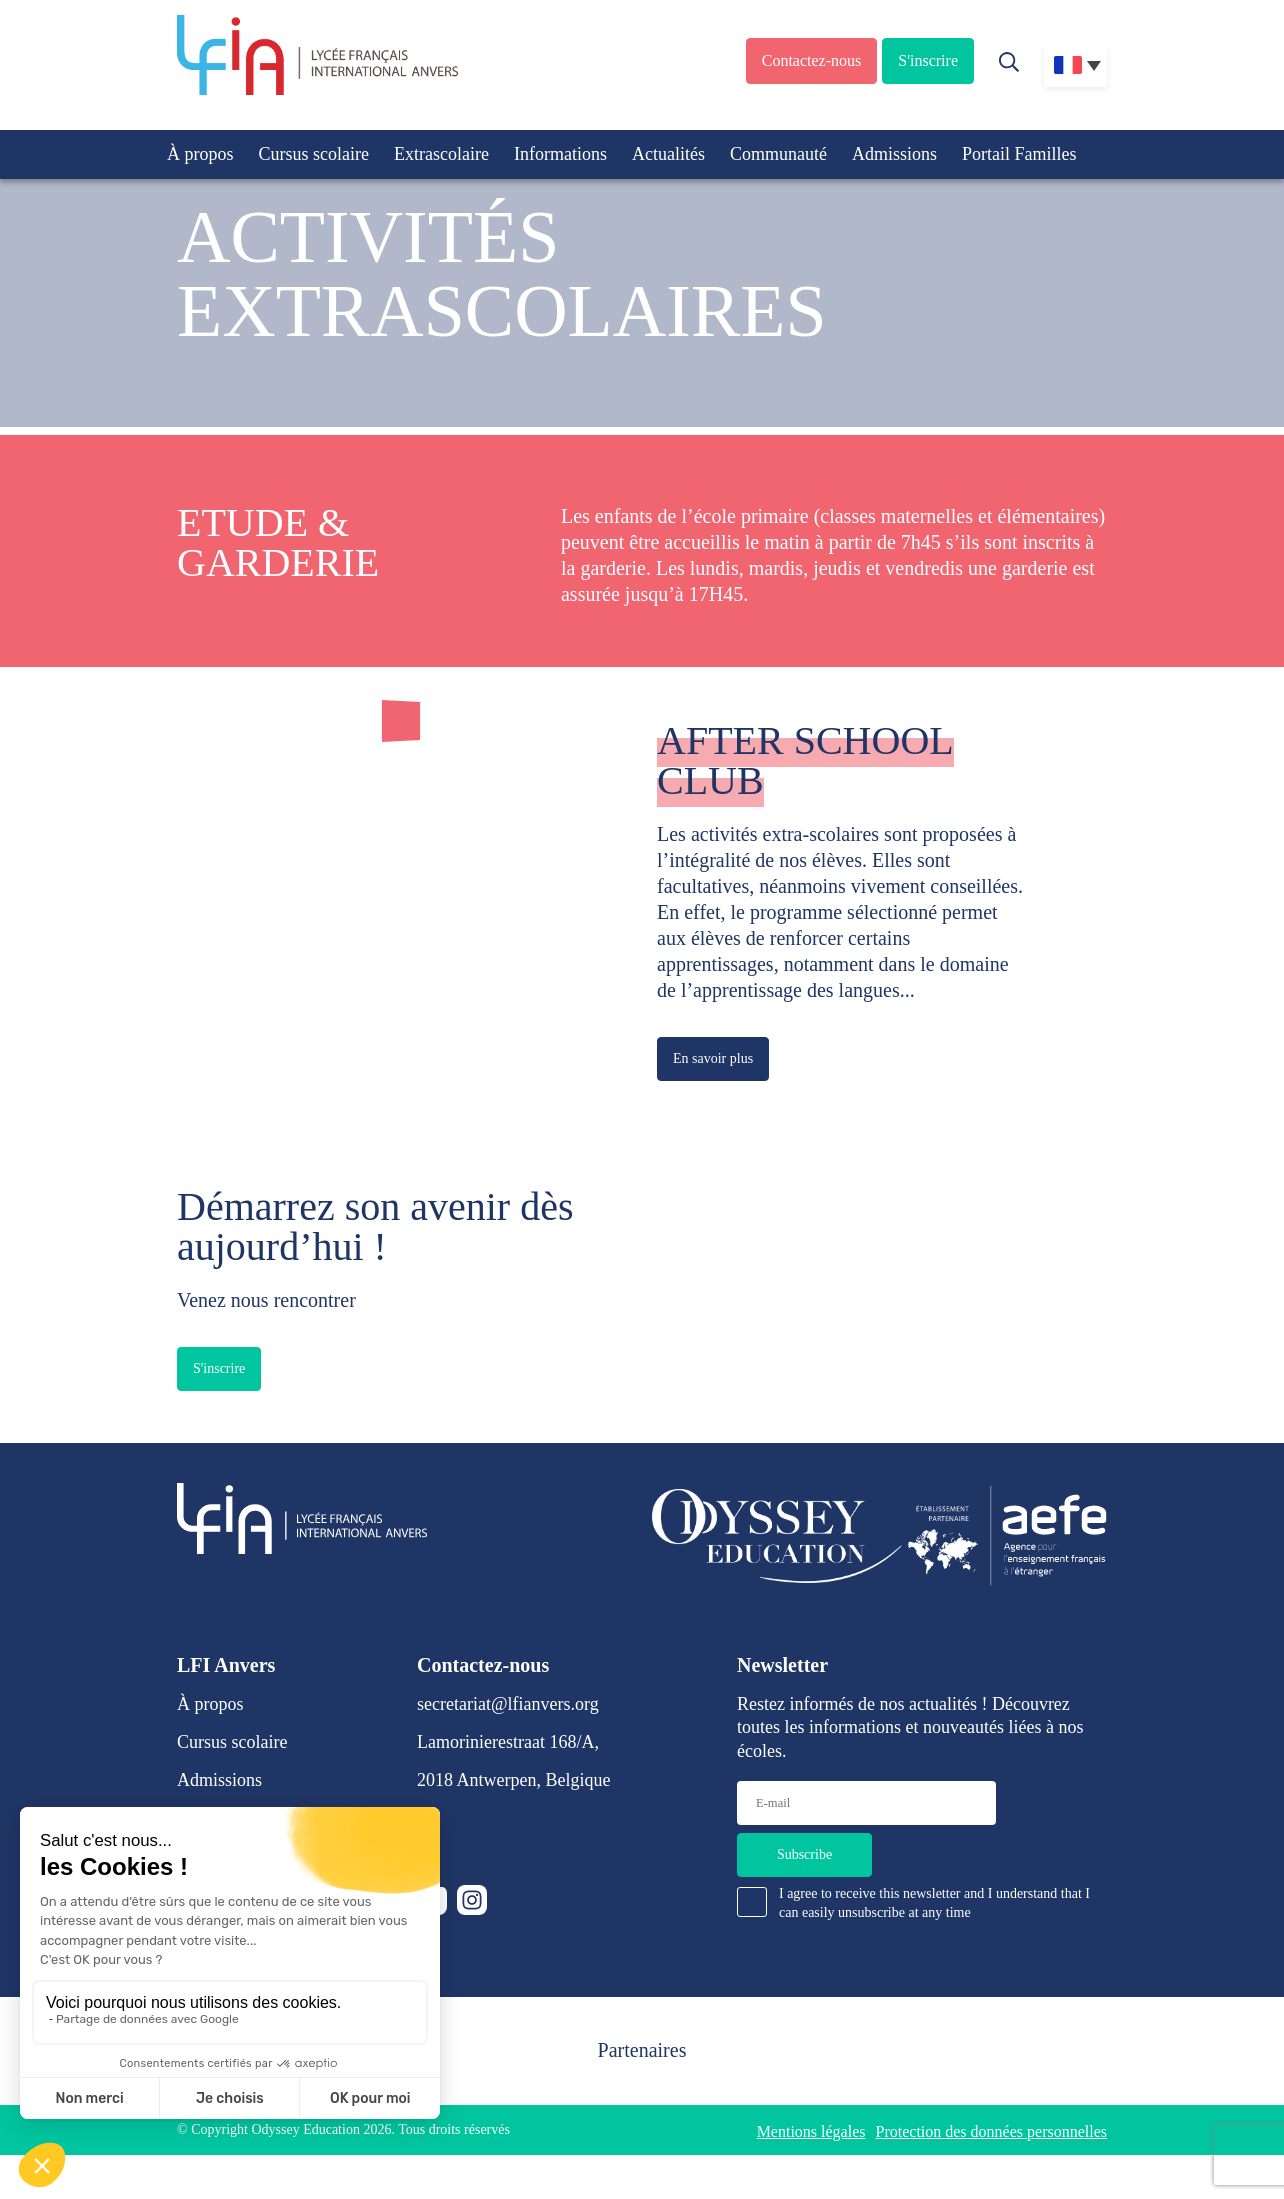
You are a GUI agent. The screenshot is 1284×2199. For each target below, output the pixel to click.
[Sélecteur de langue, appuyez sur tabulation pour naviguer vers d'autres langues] (1075, 65)
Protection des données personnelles (992, 2131)
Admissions (894, 154)
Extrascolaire (441, 154)
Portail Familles (1019, 154)
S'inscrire (928, 60)
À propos (200, 154)
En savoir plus (713, 1058)
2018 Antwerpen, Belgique (513, 1780)
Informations (560, 154)
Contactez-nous (812, 60)
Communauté (778, 154)
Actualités (668, 154)
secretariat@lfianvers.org (508, 1704)
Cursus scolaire (314, 154)
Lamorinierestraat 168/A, (508, 1742)
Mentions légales (811, 2131)
